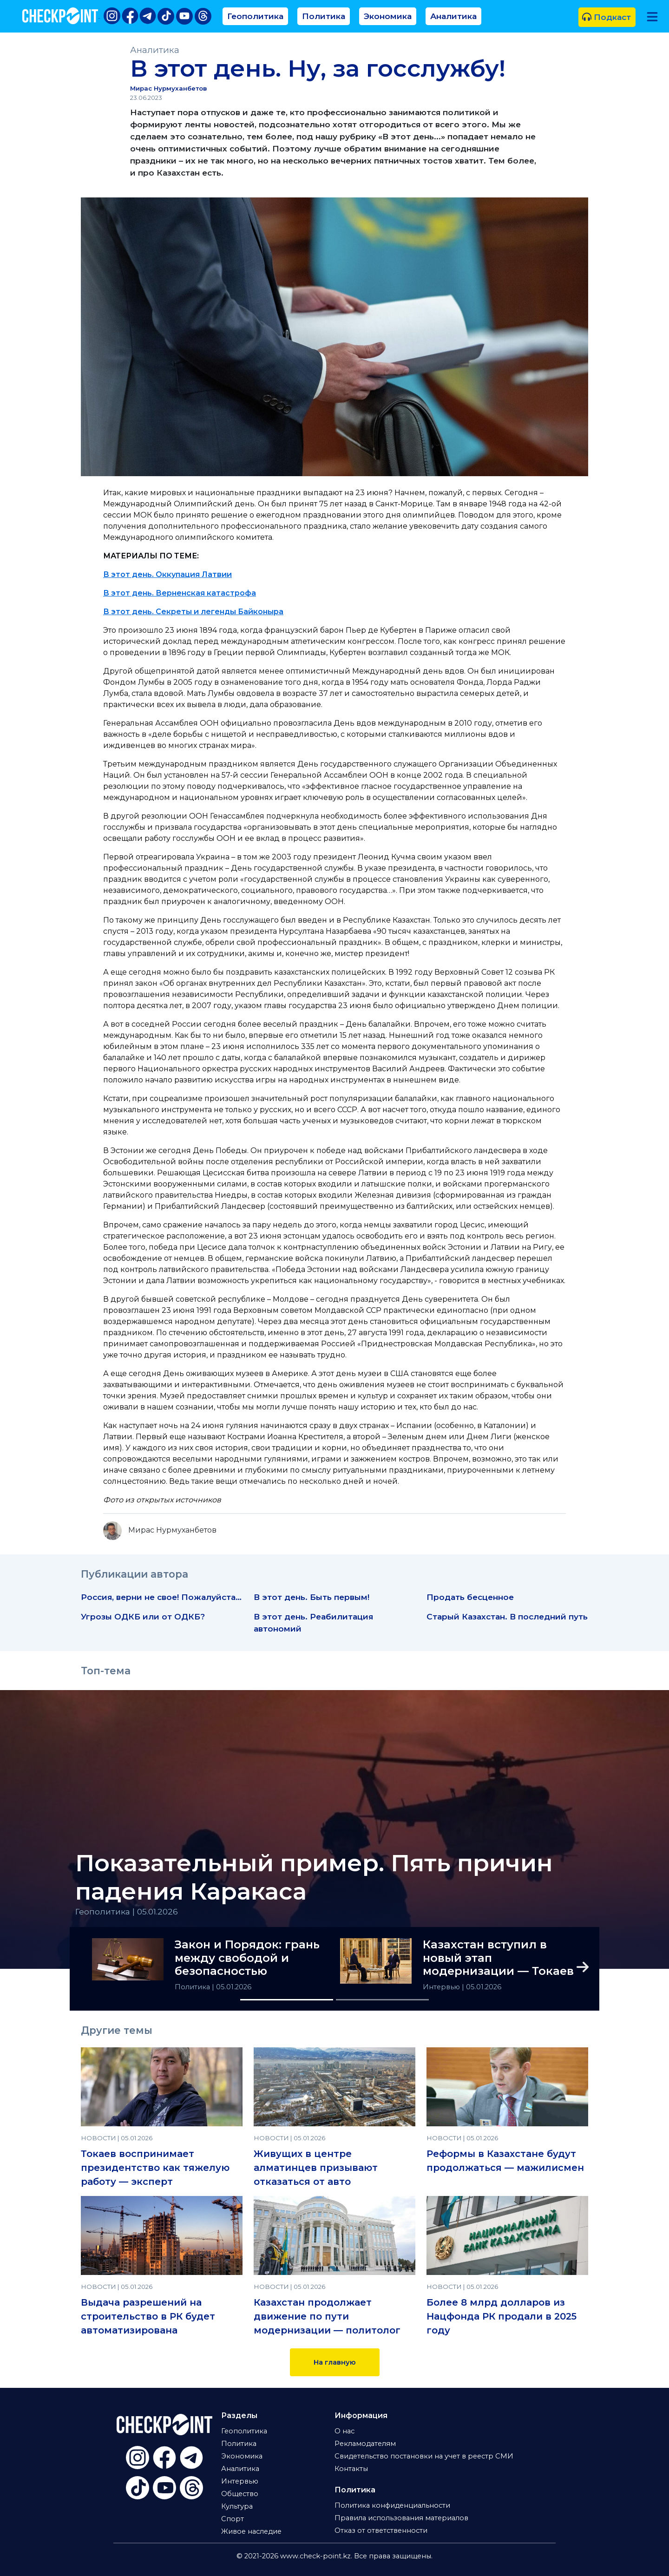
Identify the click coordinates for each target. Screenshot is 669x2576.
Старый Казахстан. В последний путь (507, 1616)
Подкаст (606, 17)
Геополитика (255, 16)
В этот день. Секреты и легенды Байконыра (193, 611)
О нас (344, 2431)
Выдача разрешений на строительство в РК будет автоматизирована (148, 2316)
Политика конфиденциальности (392, 2505)
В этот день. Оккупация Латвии (167, 574)
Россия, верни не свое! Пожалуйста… (161, 1597)
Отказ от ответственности (380, 2530)
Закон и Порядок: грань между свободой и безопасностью (247, 1958)
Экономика (388, 16)
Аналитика (453, 16)
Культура (237, 2506)
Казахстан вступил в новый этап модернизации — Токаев (498, 1958)
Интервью (442, 1987)
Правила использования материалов (401, 2518)
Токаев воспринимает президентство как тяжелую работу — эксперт (155, 2167)
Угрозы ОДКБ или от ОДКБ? (143, 1616)
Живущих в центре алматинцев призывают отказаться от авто (316, 2167)
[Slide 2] (382, 1999)
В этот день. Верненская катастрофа (179, 593)
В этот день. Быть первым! (311, 1597)
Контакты (351, 2469)
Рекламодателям (365, 2443)
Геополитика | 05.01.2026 (126, 1911)
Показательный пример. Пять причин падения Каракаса (314, 1877)
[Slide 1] (286, 1999)
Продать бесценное (470, 1597)
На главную (335, 2362)
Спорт (232, 2519)
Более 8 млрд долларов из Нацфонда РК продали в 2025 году (501, 2316)
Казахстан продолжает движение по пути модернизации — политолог (327, 2316)
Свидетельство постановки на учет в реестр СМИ (423, 2456)
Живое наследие (251, 2531)
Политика (323, 16)
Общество (239, 2494)
